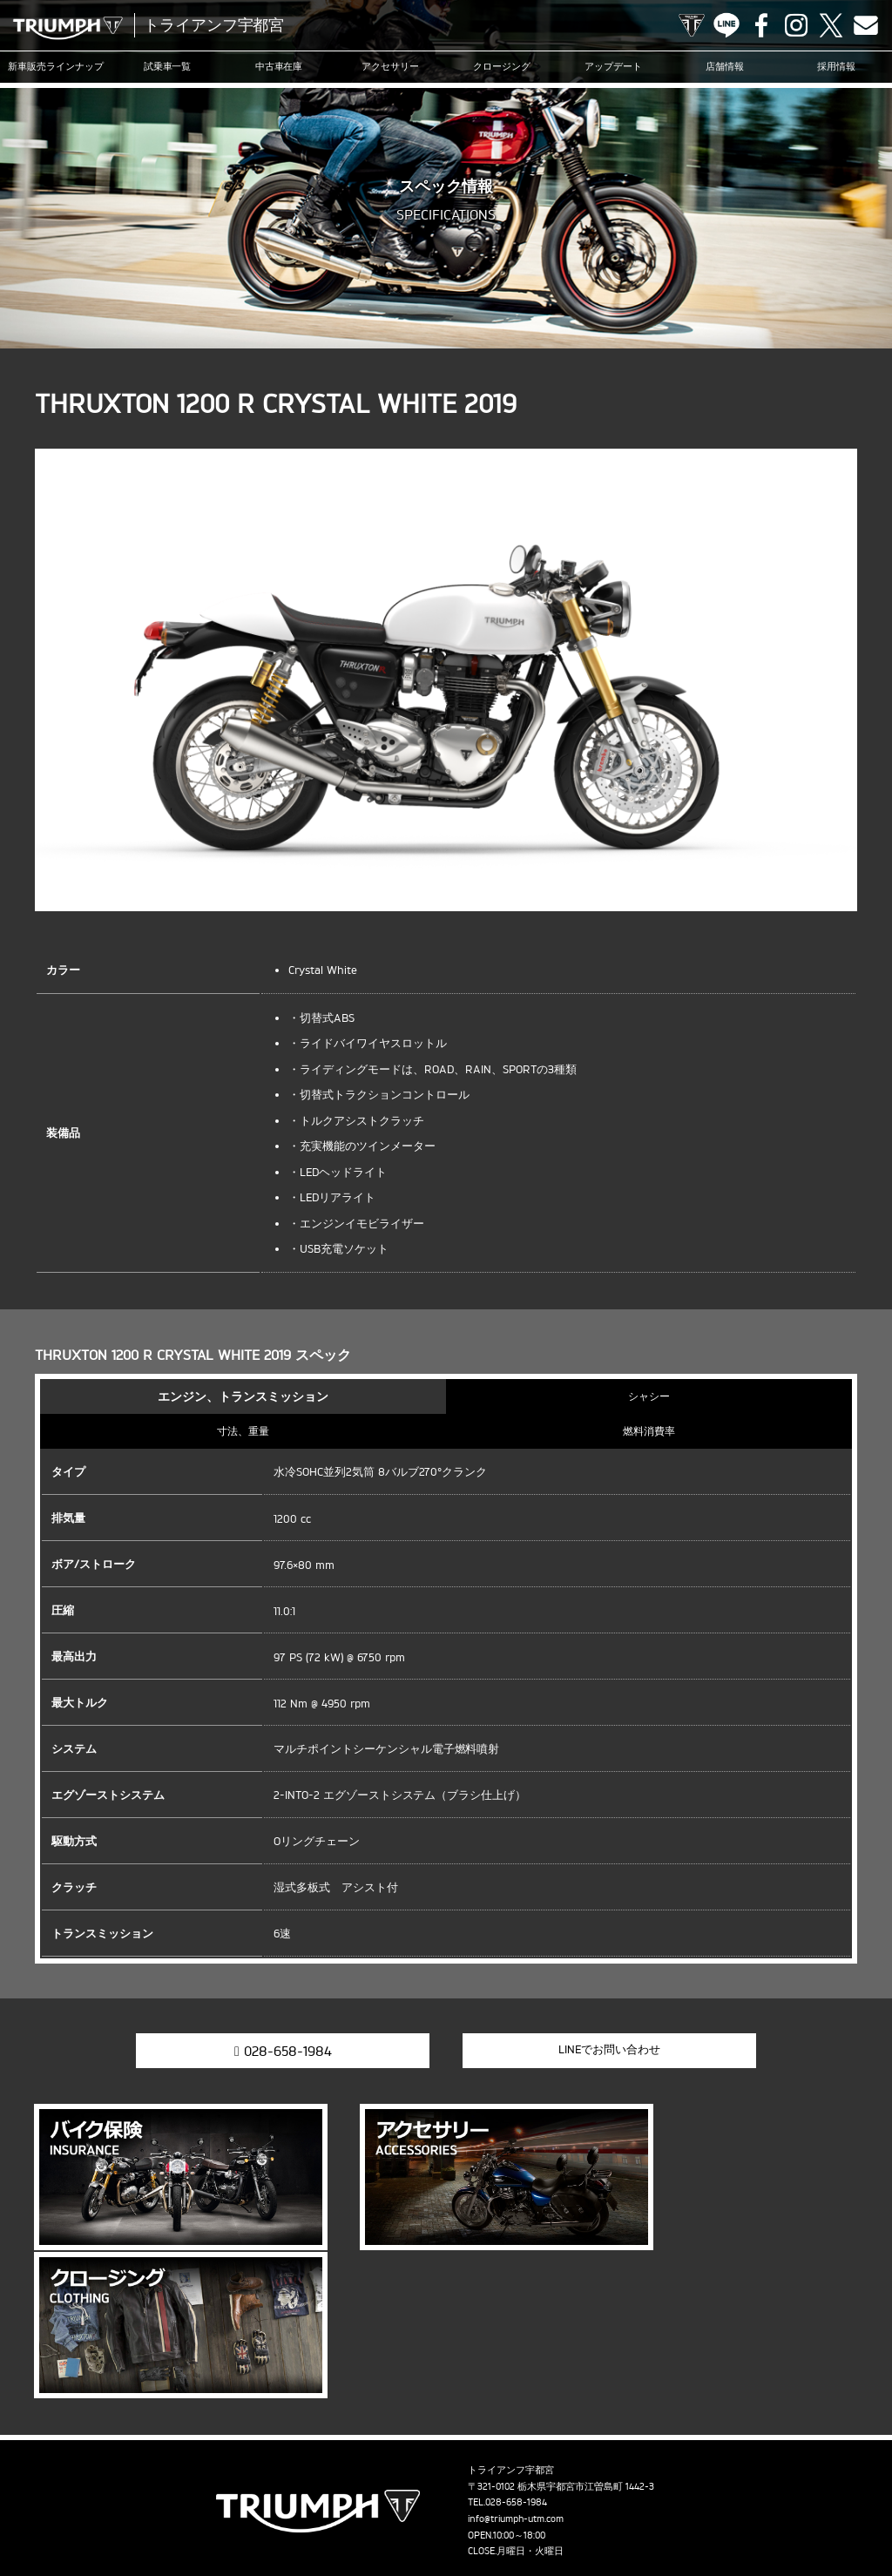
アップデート (613, 67)
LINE (726, 25)
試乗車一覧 (168, 67)
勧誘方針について (544, 2510)
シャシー (649, 1396)
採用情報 (836, 67)
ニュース (521, 2483)
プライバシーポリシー (442, 2510)
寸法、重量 (243, 1430)
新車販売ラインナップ (81, 2483)
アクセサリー (390, 67)
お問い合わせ (347, 2510)
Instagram (796, 25)
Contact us (866, 25)
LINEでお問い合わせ (589, 2049)
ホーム (614, 2510)
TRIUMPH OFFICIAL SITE (692, 25)
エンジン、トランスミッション (243, 1396)
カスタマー (628, 2483)
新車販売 (56, 67)
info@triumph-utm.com (516, 2347)
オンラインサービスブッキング (736, 2483)
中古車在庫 (279, 67)
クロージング (501, 67)
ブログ (572, 2483)
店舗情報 (725, 67)
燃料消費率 (649, 1430)
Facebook (761, 25)
